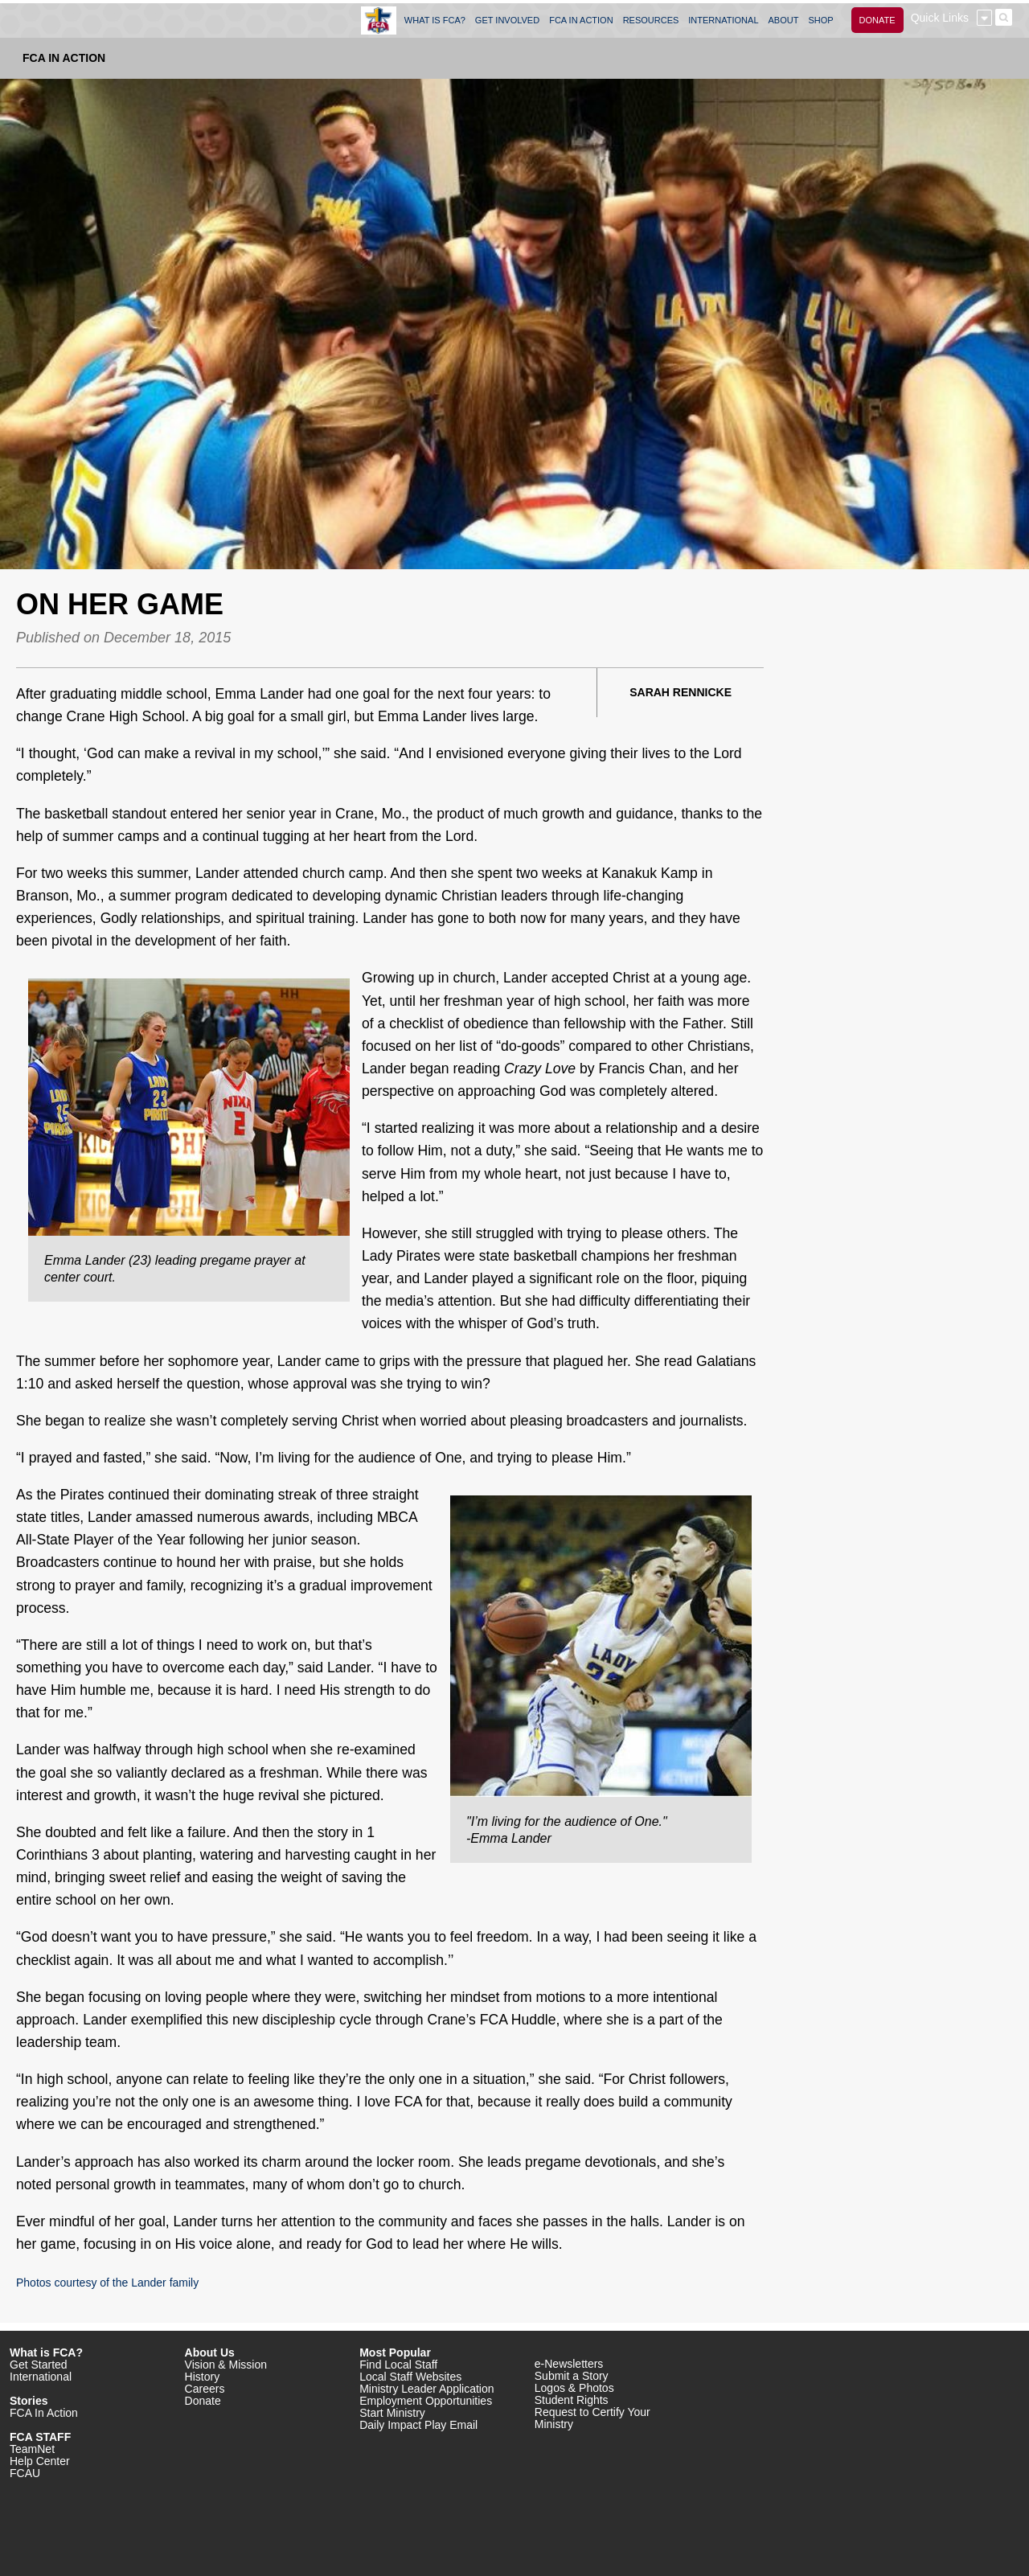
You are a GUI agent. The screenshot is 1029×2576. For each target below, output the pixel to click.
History (202, 2376)
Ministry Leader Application (426, 2388)
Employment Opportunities (425, 2400)
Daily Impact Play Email (418, 2424)
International (41, 2376)
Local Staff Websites (410, 2376)
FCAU (25, 2473)
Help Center (40, 2461)
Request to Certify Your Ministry (592, 2418)
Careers (205, 2388)
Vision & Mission (226, 2364)
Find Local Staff (398, 2364)
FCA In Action (64, 57)
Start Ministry (392, 2412)
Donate (203, 2400)
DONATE (877, 20)
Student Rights (572, 2399)
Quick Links (940, 17)
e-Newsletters (569, 2363)
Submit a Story (572, 2375)
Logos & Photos (574, 2387)
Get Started (39, 2364)
